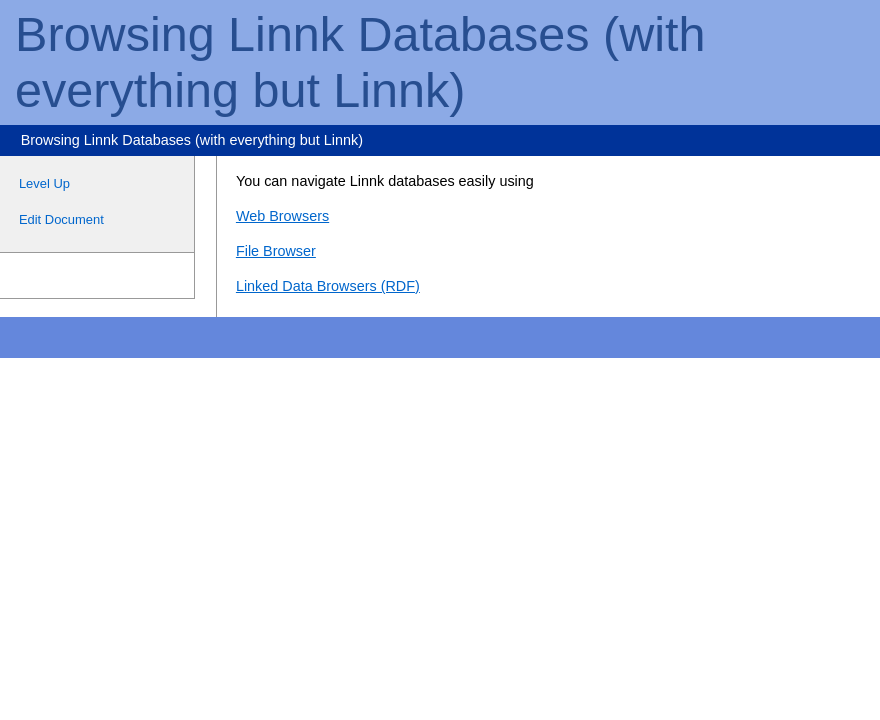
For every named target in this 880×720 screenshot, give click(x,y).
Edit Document (61, 219)
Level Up (44, 183)
